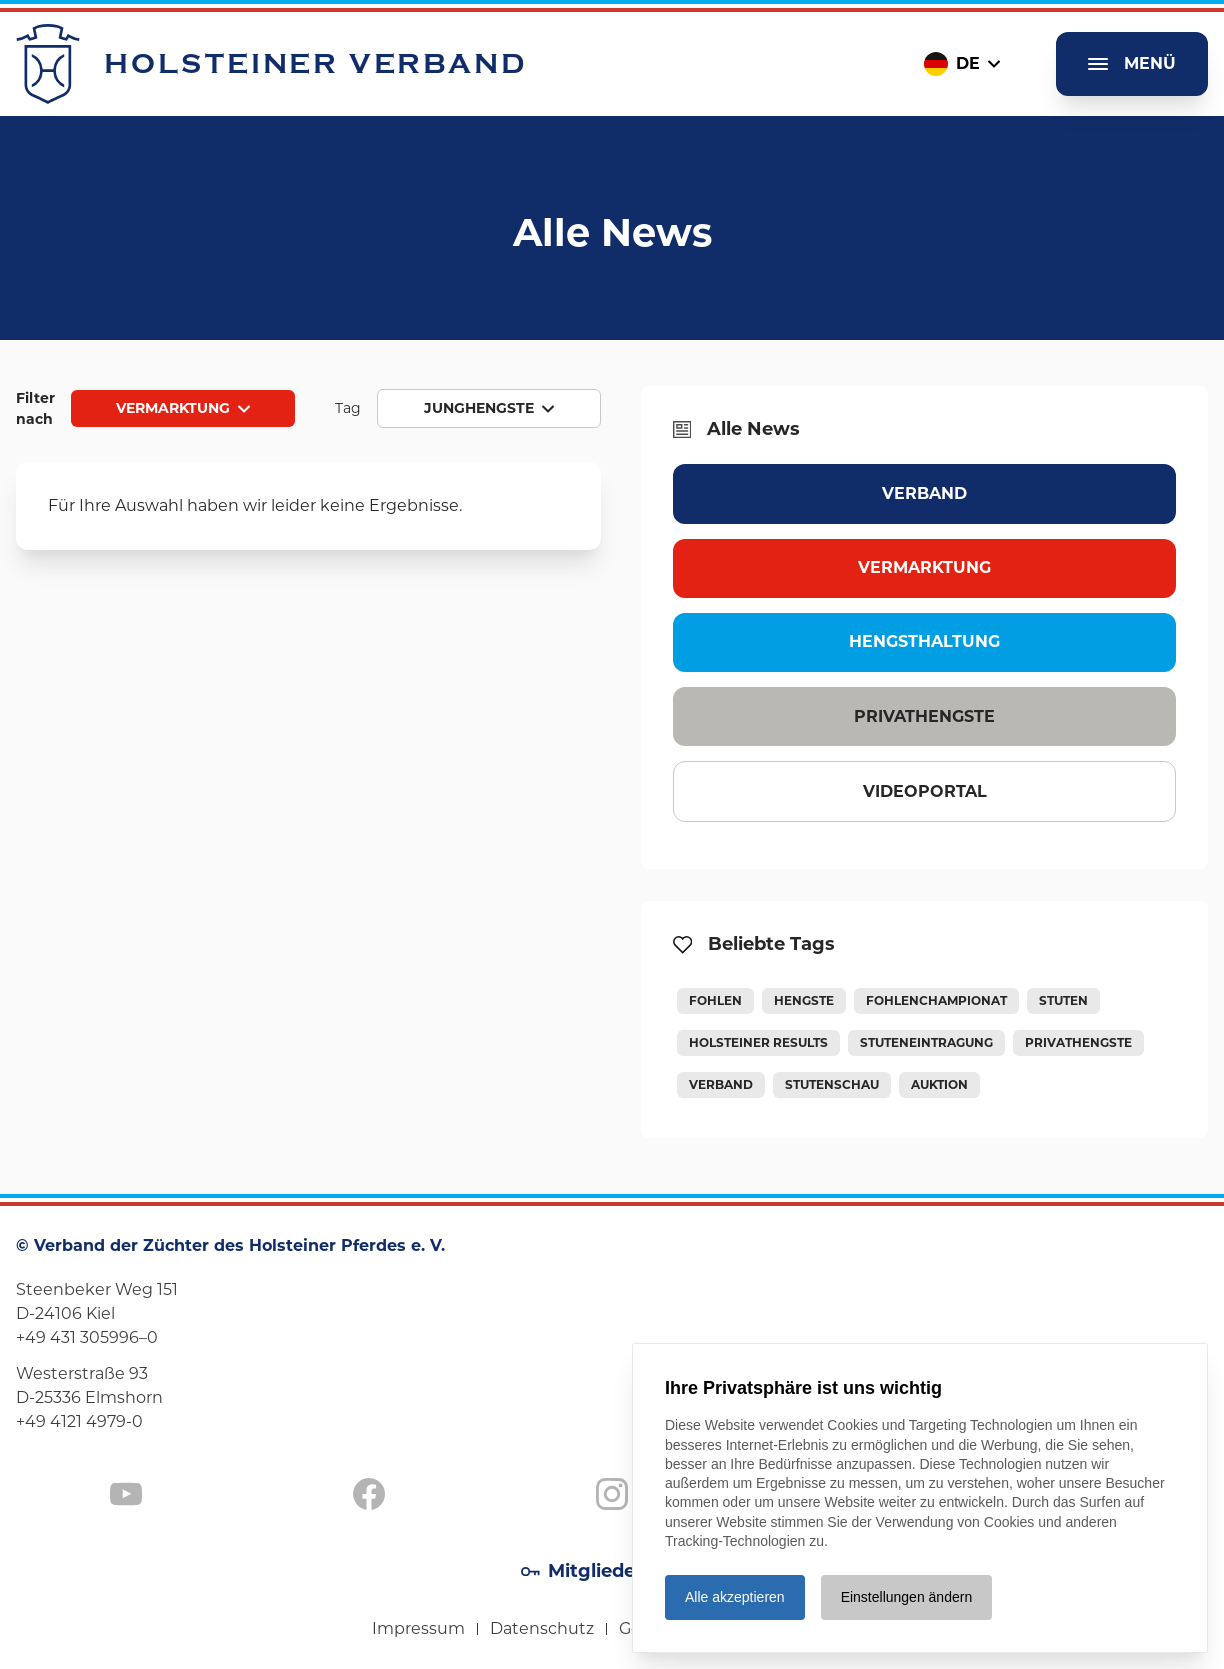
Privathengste (924, 716)
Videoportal (925, 791)
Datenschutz (542, 1628)
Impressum (418, 1628)
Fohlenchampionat (936, 1000)
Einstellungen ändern (907, 1597)
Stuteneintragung (926, 1042)
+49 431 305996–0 (87, 1337)
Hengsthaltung (924, 641)
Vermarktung (924, 567)
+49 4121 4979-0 (79, 1421)
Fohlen (715, 1000)
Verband (924, 493)
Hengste (804, 1000)
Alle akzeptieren (735, 1597)
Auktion (939, 1084)
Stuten (1063, 1000)
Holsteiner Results (758, 1042)
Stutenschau (832, 1084)
